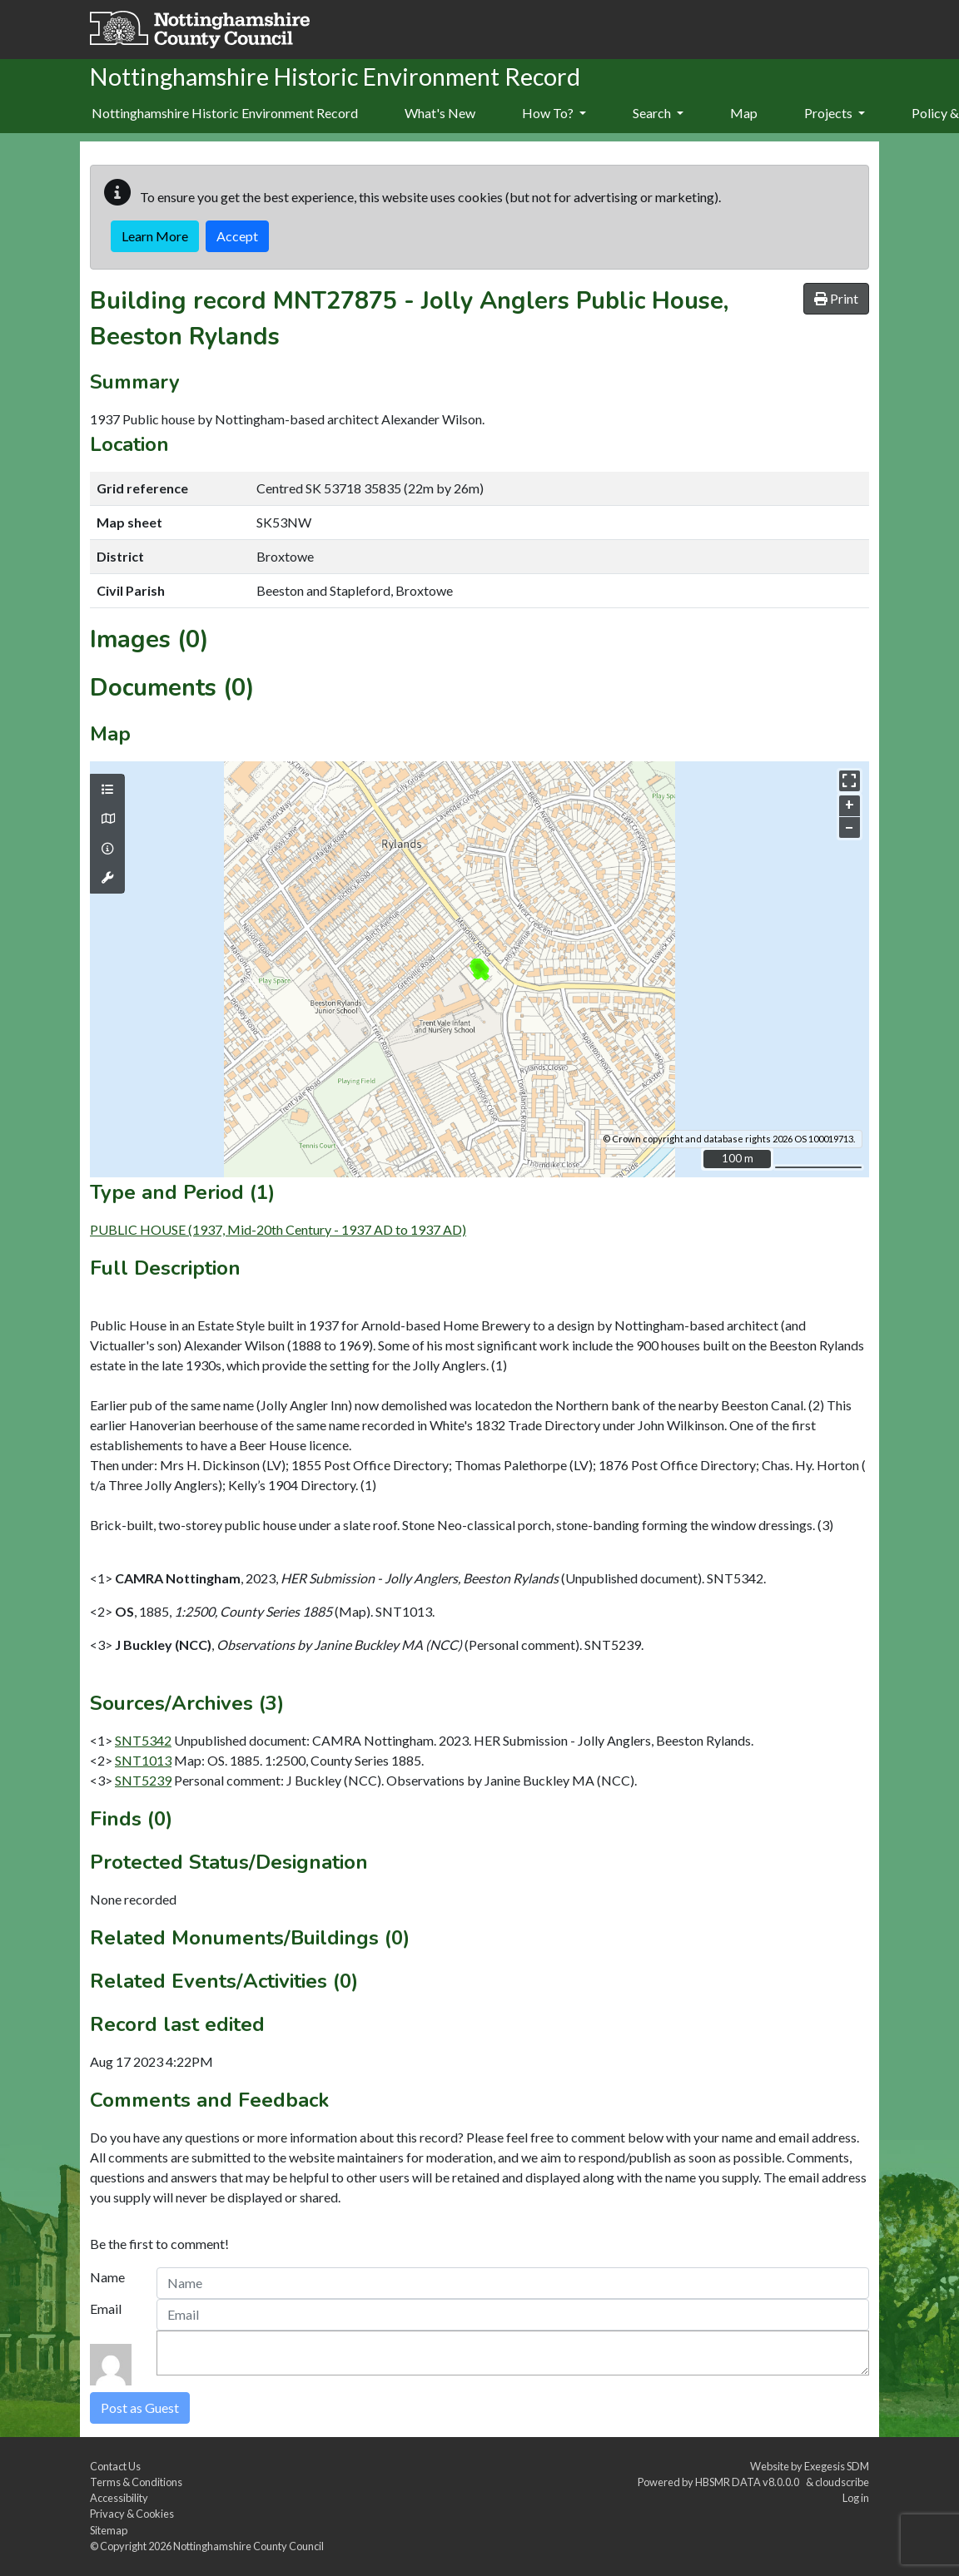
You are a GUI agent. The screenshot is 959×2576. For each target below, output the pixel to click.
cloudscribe (842, 2482)
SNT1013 (143, 1760)
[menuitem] (440, 114)
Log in (855, 2497)
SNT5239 (143, 1780)
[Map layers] (107, 790)
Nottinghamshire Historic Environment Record (225, 113)
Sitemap (108, 2530)
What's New (440, 113)
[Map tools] (107, 878)
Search (658, 113)
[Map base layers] (107, 819)
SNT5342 (143, 1740)
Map (744, 113)
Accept (237, 236)
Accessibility (119, 2497)
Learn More (155, 236)
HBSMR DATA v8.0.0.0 (748, 2482)
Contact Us (115, 2466)
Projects (834, 113)
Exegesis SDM (836, 2466)
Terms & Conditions (136, 2482)
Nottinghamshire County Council (248, 2546)
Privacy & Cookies (132, 2513)
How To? (554, 113)
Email (106, 2308)
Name (107, 2277)
